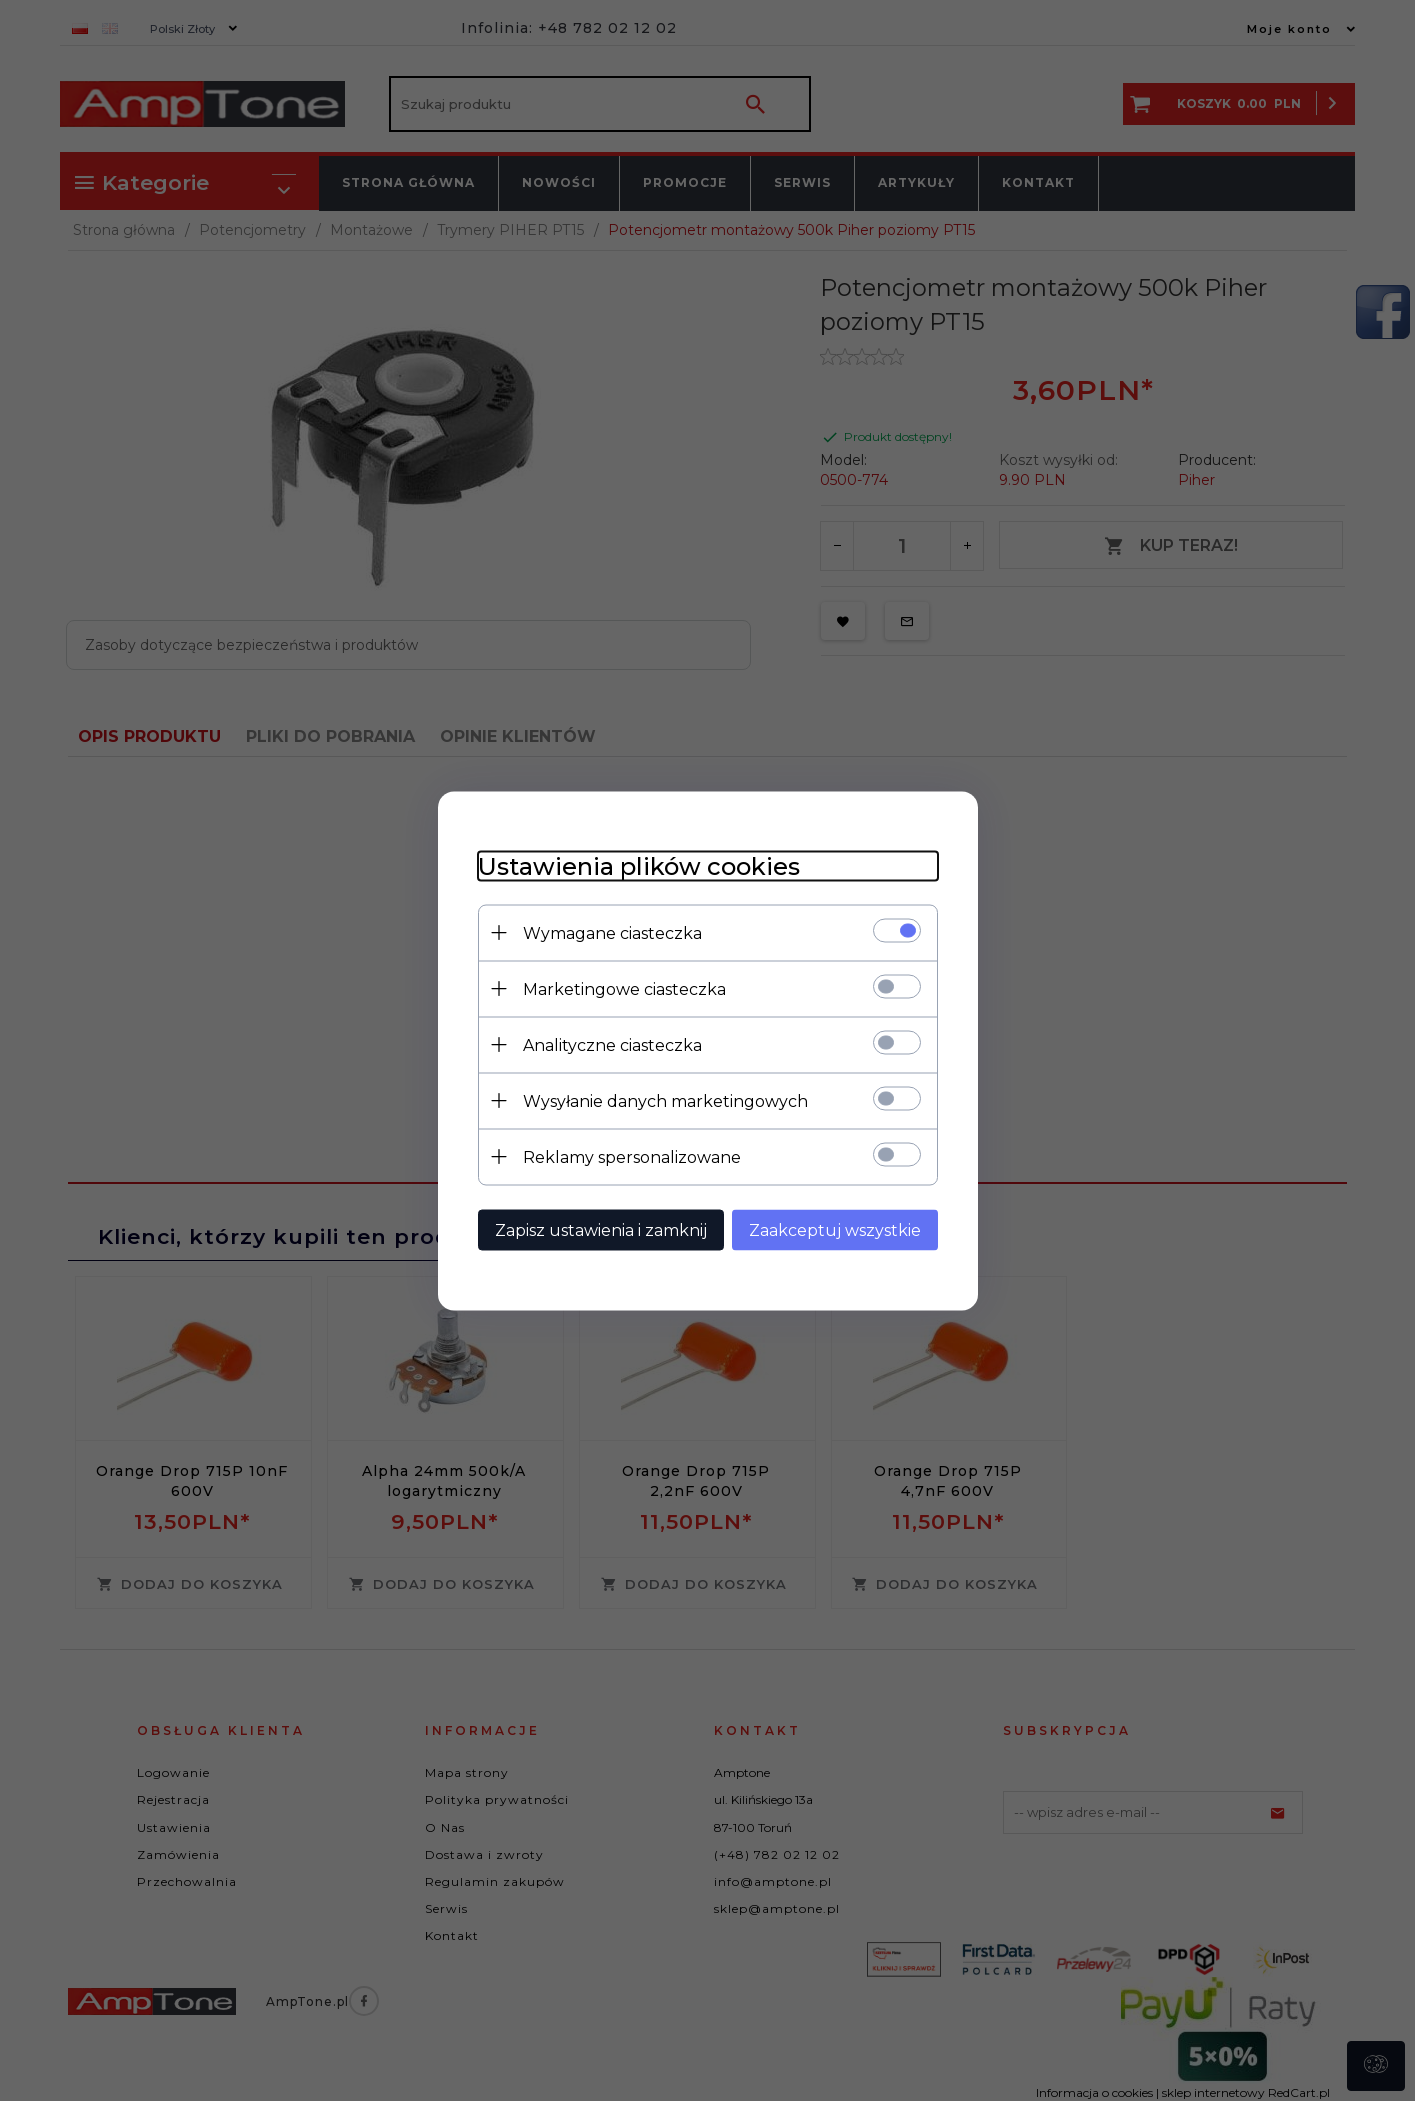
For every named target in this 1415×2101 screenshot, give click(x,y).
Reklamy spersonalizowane (632, 1156)
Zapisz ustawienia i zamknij (601, 1229)
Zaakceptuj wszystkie (835, 1229)
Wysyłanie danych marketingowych (665, 1100)
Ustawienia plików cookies (639, 865)
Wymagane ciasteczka (612, 932)
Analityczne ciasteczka (612, 1044)
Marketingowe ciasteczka (624, 988)
